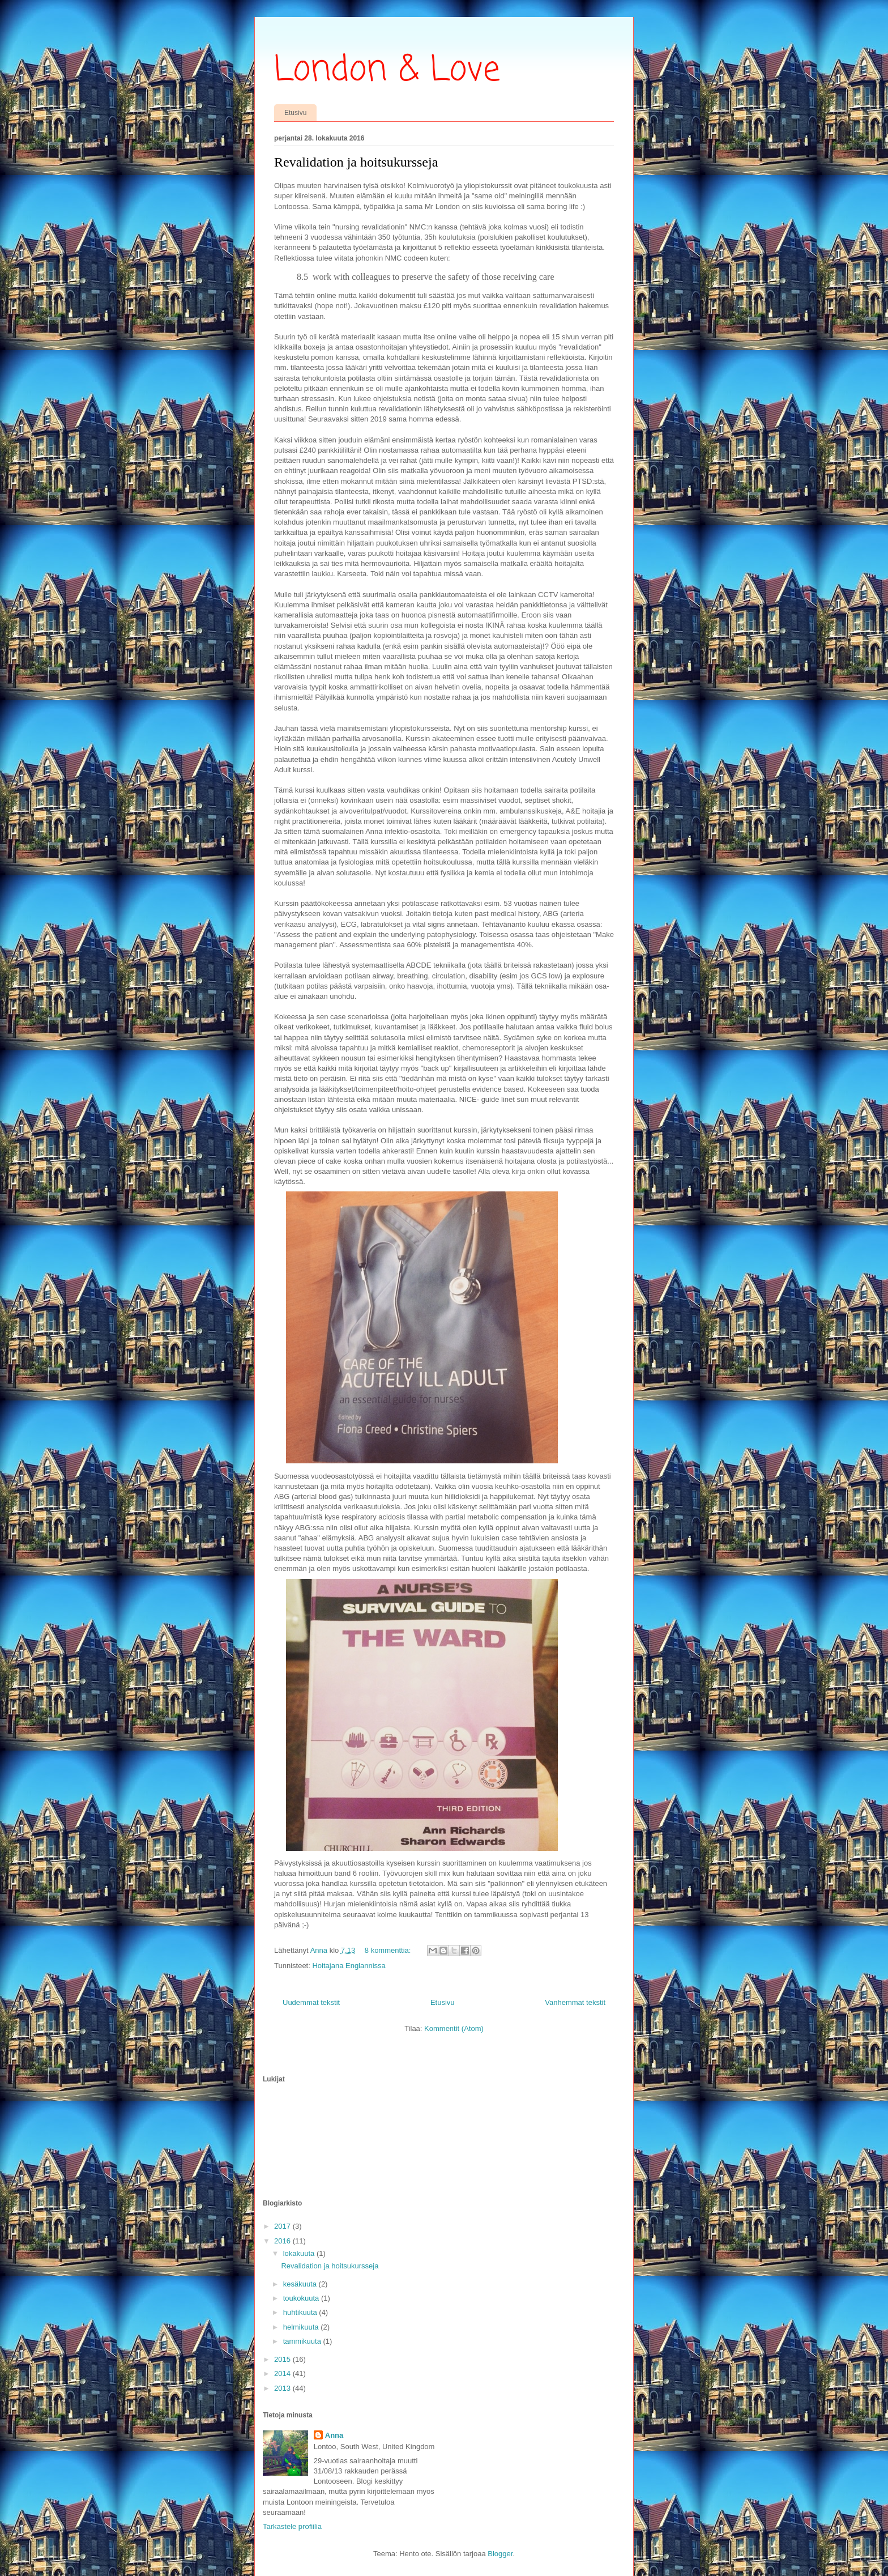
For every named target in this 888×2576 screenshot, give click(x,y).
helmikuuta (302, 2327)
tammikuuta (303, 2341)
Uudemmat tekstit (311, 2002)
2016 (283, 2241)
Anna (334, 2435)
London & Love (387, 70)
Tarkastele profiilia (292, 2526)
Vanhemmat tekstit (575, 2002)
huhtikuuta (301, 2312)
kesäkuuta (301, 2284)
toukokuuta (302, 2298)
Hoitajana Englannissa (348, 1965)
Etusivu (295, 113)
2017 (283, 2226)
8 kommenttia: (389, 1950)
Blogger (500, 2553)
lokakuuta (300, 2253)
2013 (283, 2388)
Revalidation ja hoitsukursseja (356, 162)
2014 (283, 2373)
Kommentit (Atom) (454, 2028)
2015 (283, 2359)
